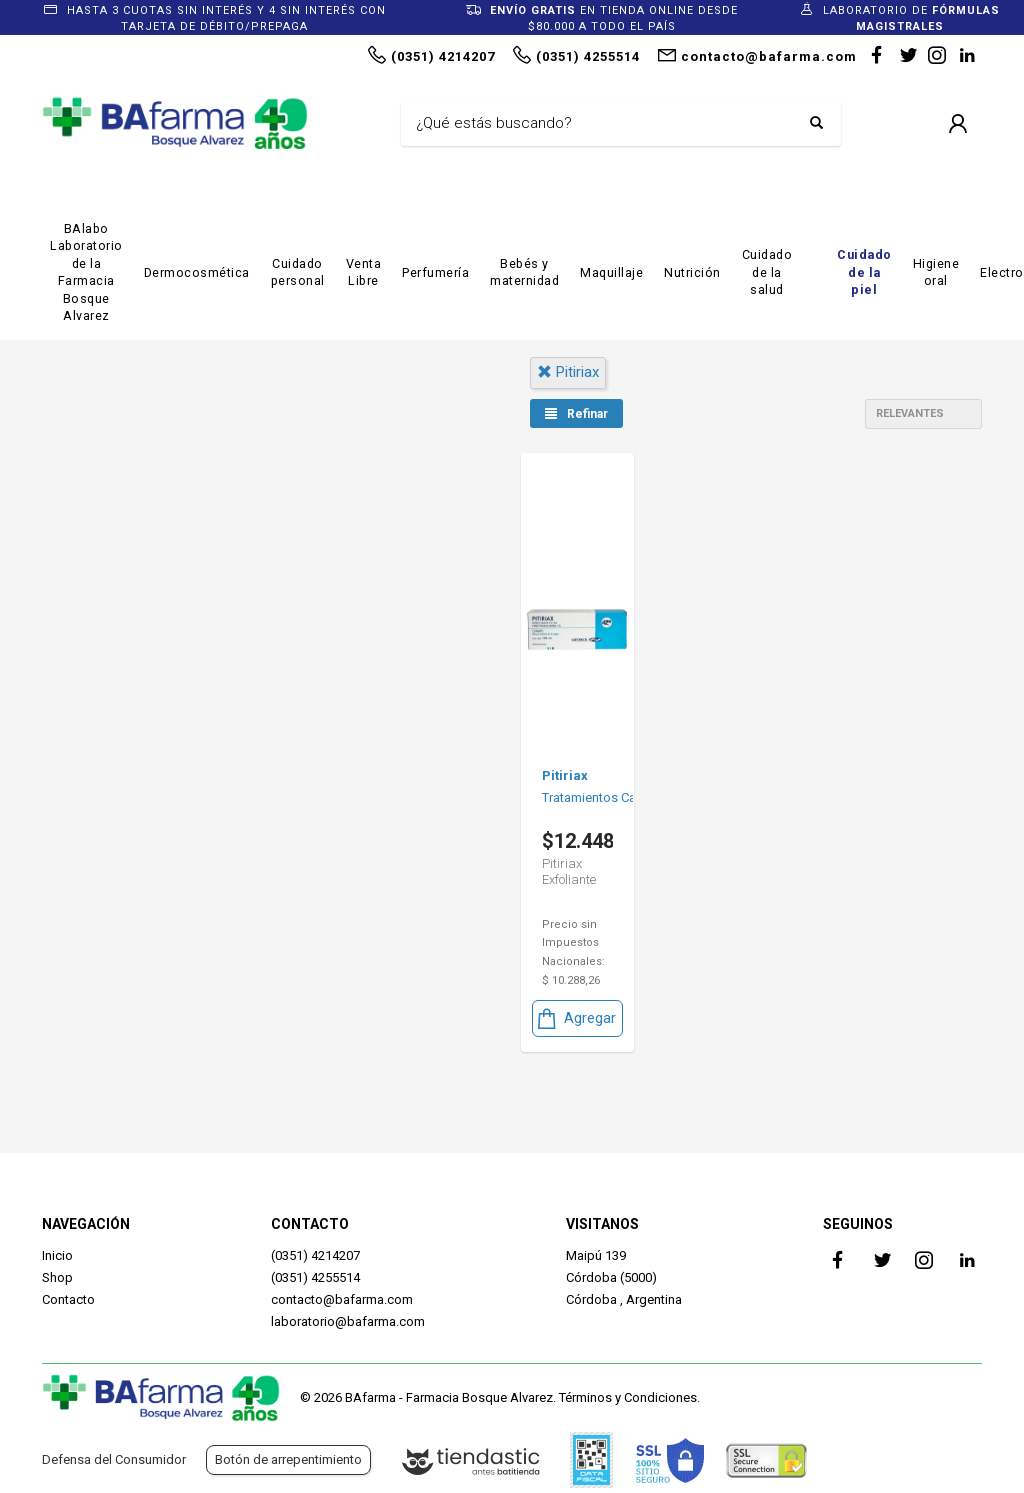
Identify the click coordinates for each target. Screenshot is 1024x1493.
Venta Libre (364, 272)
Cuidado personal (298, 272)
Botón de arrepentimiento (288, 1459)
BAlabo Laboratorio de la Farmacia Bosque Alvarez (86, 272)
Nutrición (692, 272)
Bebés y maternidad (524, 272)
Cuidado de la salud (767, 272)
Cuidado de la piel (864, 272)
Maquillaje (611, 272)
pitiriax (568, 372)
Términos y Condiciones (628, 1397)
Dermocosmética (197, 272)
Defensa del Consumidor (114, 1459)
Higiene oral (936, 272)
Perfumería (435, 272)
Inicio (57, 1255)
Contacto (68, 1299)
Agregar (575, 1018)
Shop (57, 1277)
